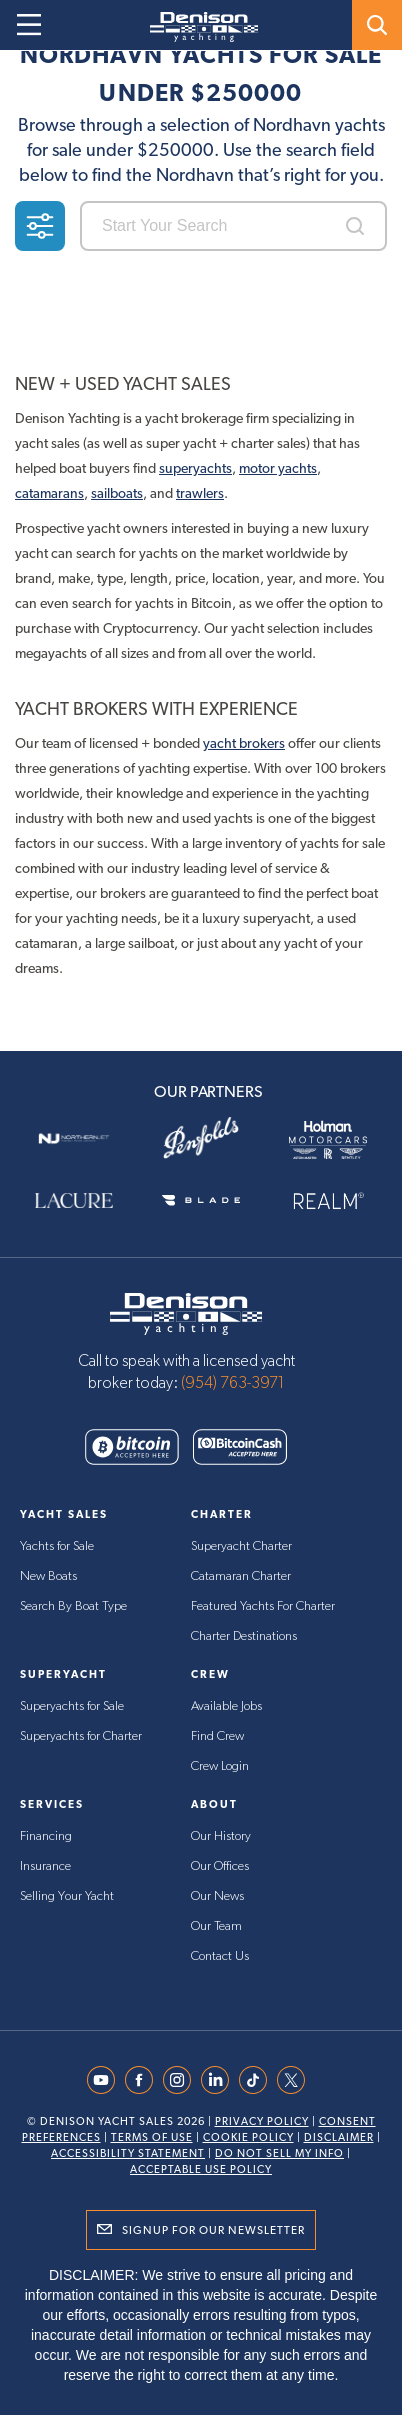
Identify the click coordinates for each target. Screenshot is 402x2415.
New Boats (48, 1576)
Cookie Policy (248, 2137)
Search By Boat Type (73, 1606)
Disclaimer (339, 2137)
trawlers (200, 493)
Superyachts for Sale (72, 1706)
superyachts (195, 468)
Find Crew (217, 1736)
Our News (217, 1896)
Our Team (216, 1926)
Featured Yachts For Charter (263, 1606)
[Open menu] (29, 25)
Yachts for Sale (57, 1546)
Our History (221, 1836)
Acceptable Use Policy (201, 2169)
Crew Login (220, 1766)
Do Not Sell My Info (279, 2153)
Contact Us (220, 1956)
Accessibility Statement (128, 2153)
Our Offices (220, 1866)
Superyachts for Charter (81, 1736)
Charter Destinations (244, 1636)
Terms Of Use (152, 2137)
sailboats (117, 493)
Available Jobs (226, 1706)
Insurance (45, 1866)
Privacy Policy (262, 2121)
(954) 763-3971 (233, 1383)
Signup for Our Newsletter (213, 2230)
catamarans (49, 493)
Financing (46, 1836)
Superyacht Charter (241, 1546)
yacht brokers (244, 743)
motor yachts (278, 468)
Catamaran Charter (241, 1576)
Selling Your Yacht (67, 1896)
